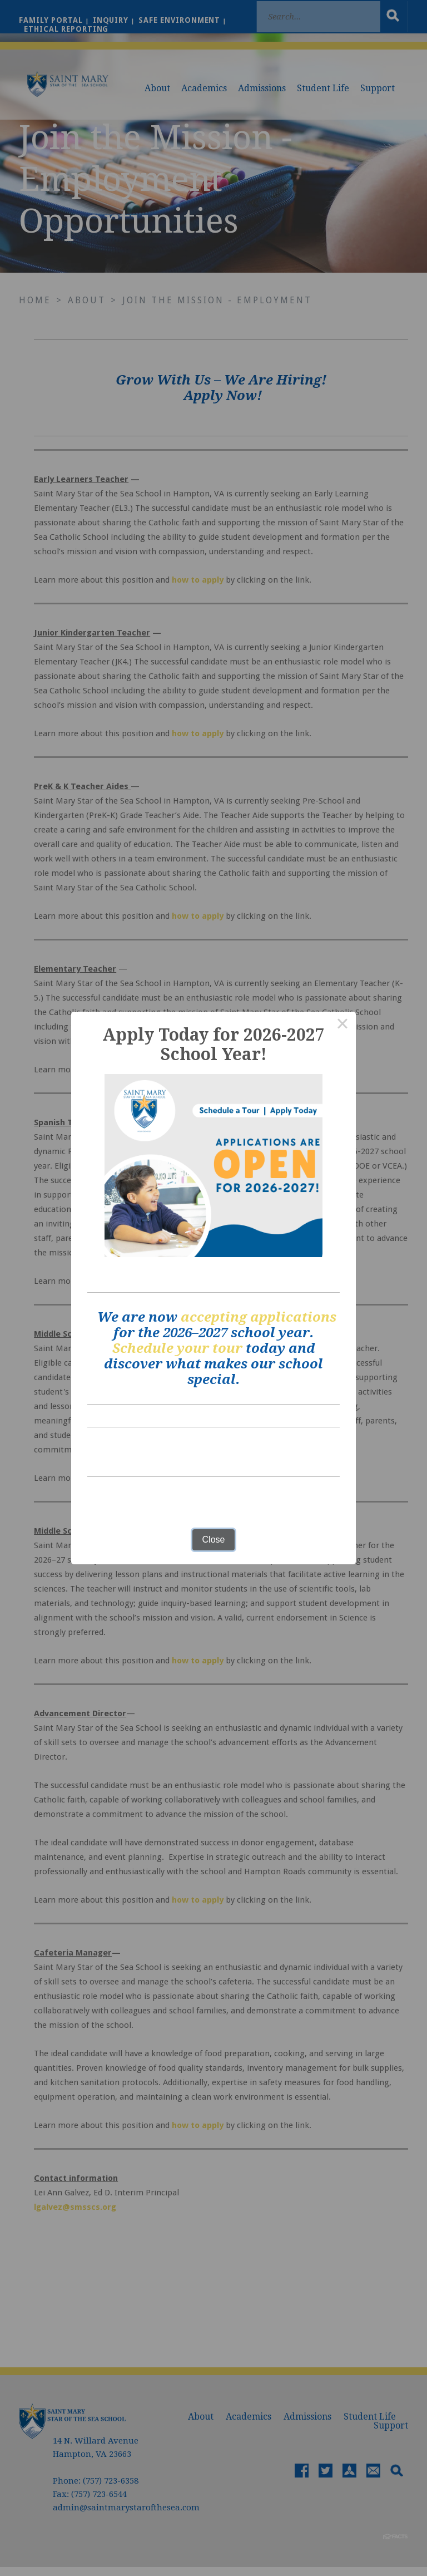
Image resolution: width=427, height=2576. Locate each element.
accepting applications (258, 1317)
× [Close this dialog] (342, 1025)
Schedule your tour (177, 1348)
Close (213, 1539)
